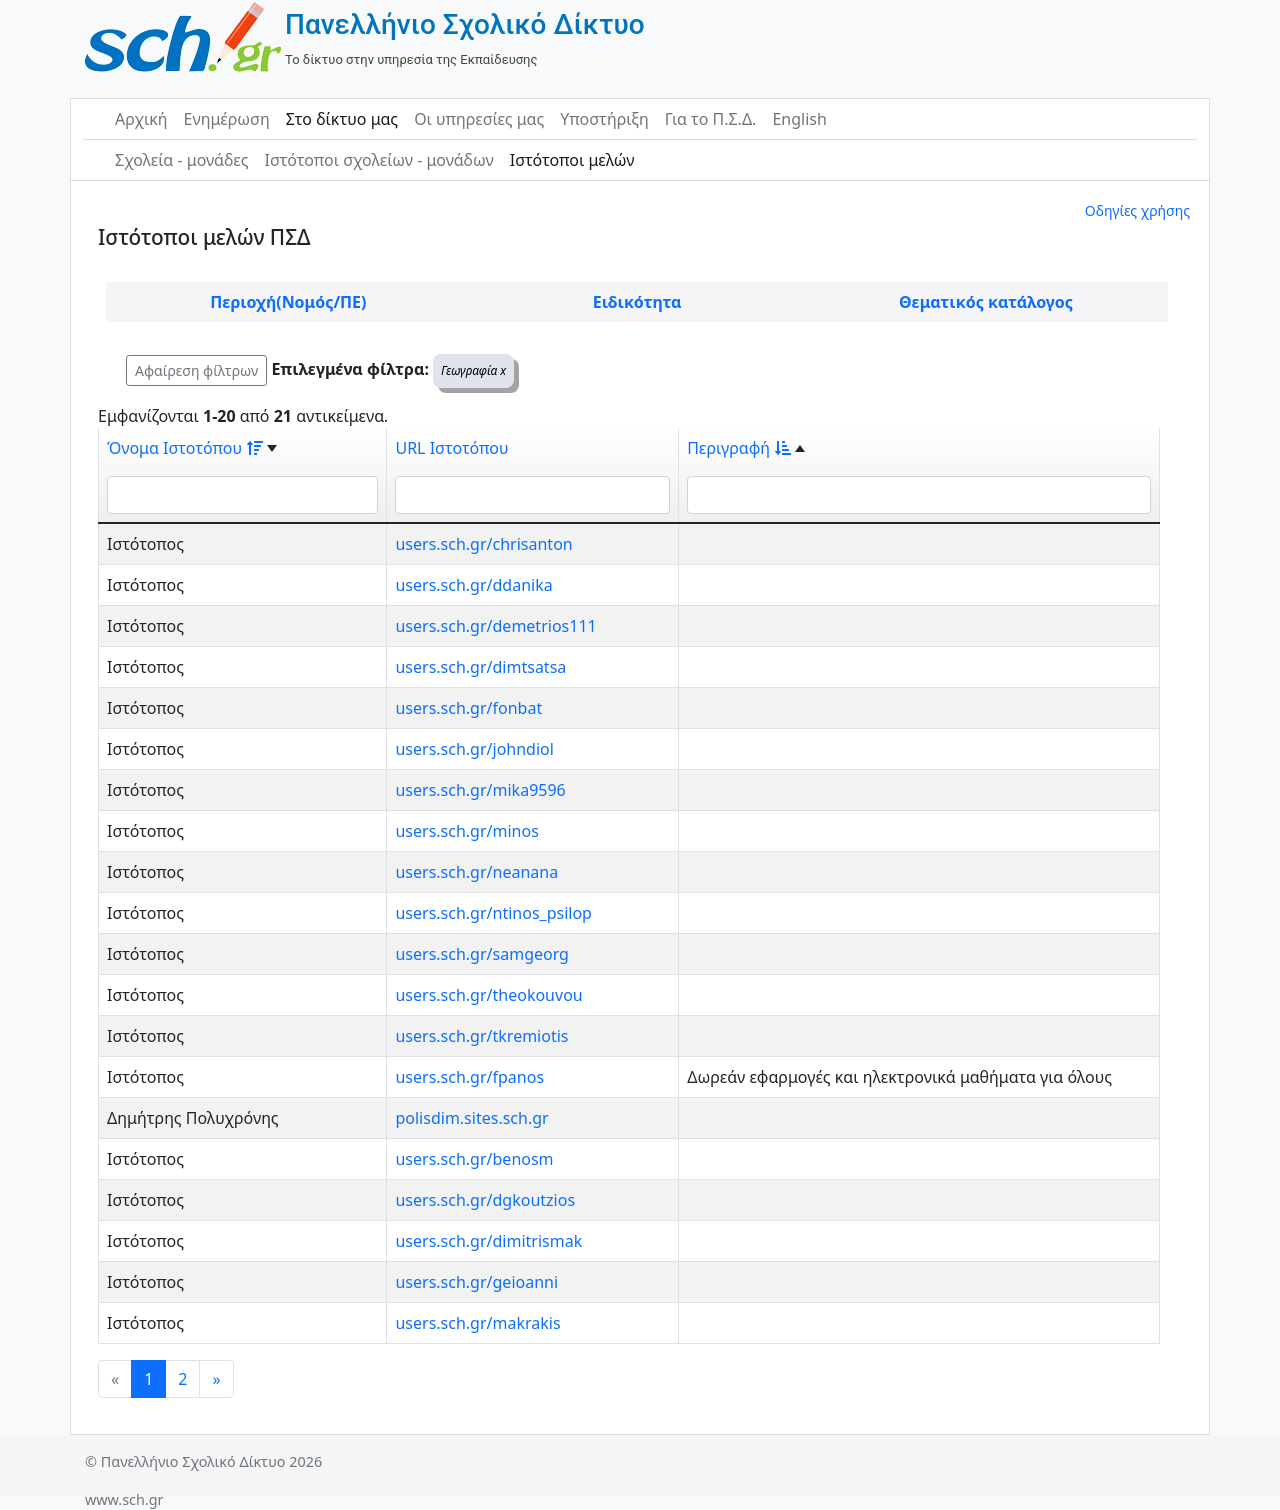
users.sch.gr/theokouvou (488, 995)
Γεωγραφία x (473, 370)
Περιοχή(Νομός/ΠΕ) (288, 302)
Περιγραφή (739, 448)
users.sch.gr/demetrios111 (495, 626)
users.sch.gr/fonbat (468, 708)
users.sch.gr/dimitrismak (488, 1241)
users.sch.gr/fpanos (469, 1077)
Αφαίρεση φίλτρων (196, 370)
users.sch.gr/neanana (476, 872)
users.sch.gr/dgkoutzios (485, 1200)
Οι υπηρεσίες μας (479, 119)
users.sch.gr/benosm (474, 1159)
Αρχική (141, 119)
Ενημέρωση (227, 119)
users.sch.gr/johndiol (474, 749)
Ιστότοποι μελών (572, 160)
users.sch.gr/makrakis (477, 1323)
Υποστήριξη (604, 119)
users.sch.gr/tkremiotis (481, 1036)
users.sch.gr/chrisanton (483, 544)
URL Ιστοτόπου (451, 448)
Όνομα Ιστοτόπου (185, 448)
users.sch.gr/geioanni (476, 1282)
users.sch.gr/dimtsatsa (480, 667)
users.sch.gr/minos (466, 831)
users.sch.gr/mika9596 (480, 790)
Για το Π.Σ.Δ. (711, 119)
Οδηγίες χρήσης (1137, 210)
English (799, 119)
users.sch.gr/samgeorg (482, 954)
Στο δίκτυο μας (342, 119)
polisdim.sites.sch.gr (471, 1118)
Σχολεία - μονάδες (181, 160)
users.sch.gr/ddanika (473, 585)
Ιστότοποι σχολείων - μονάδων (378, 160)
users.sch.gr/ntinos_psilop (493, 913)
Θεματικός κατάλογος (986, 302)
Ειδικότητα (637, 302)
